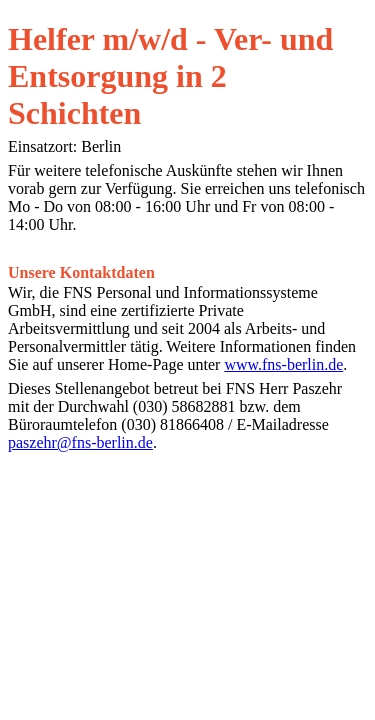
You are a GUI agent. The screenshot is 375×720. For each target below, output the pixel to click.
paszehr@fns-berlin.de (80, 442)
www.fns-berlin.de (283, 364)
